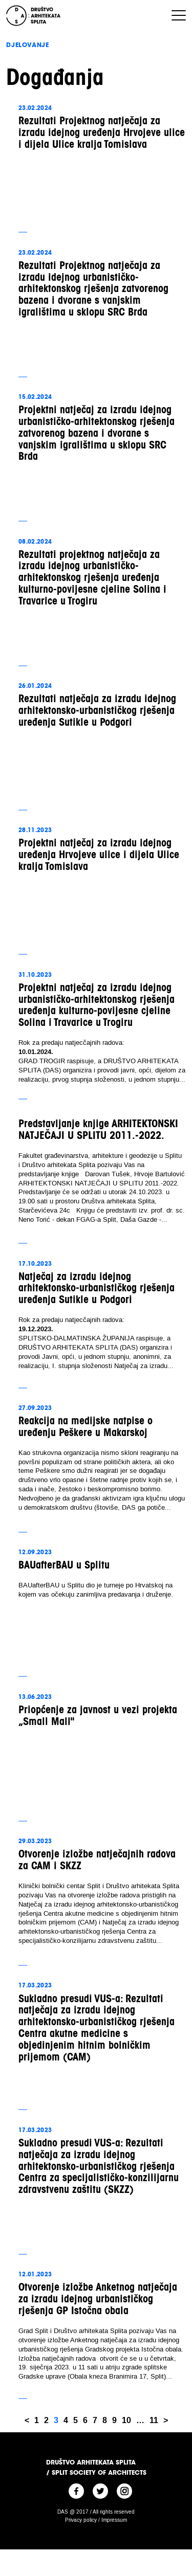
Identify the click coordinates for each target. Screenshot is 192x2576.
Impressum (114, 2520)
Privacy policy (81, 2520)
